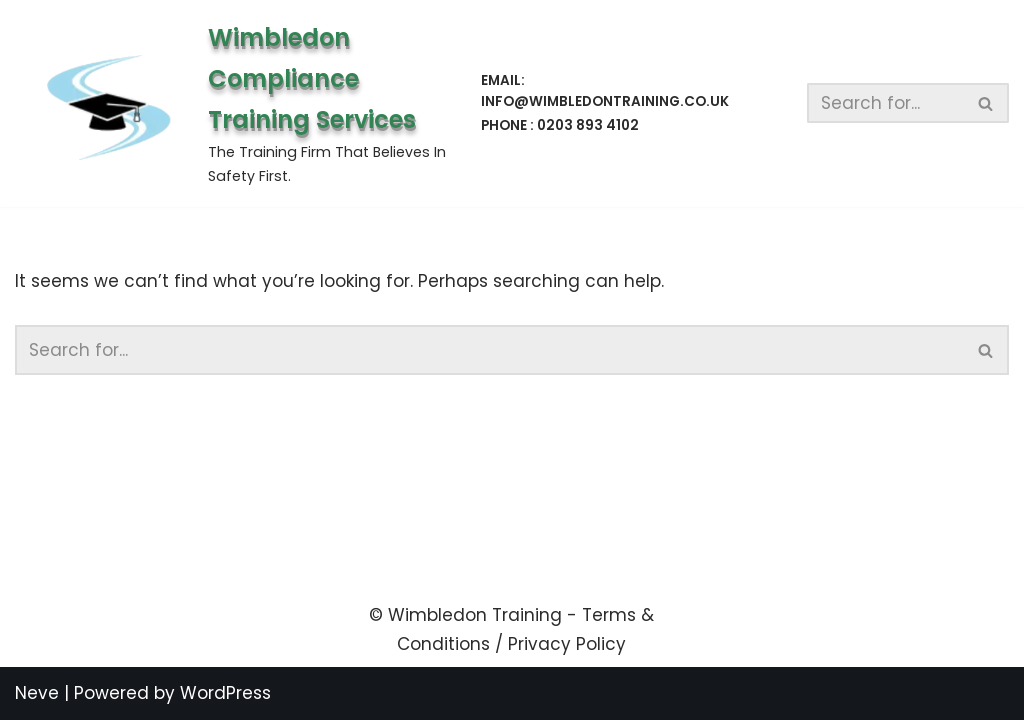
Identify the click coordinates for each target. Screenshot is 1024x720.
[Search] (886, 103)
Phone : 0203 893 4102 (560, 125)
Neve (37, 693)
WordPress (225, 693)
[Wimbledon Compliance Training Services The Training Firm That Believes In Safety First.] (231, 103)
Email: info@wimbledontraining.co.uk (605, 91)
